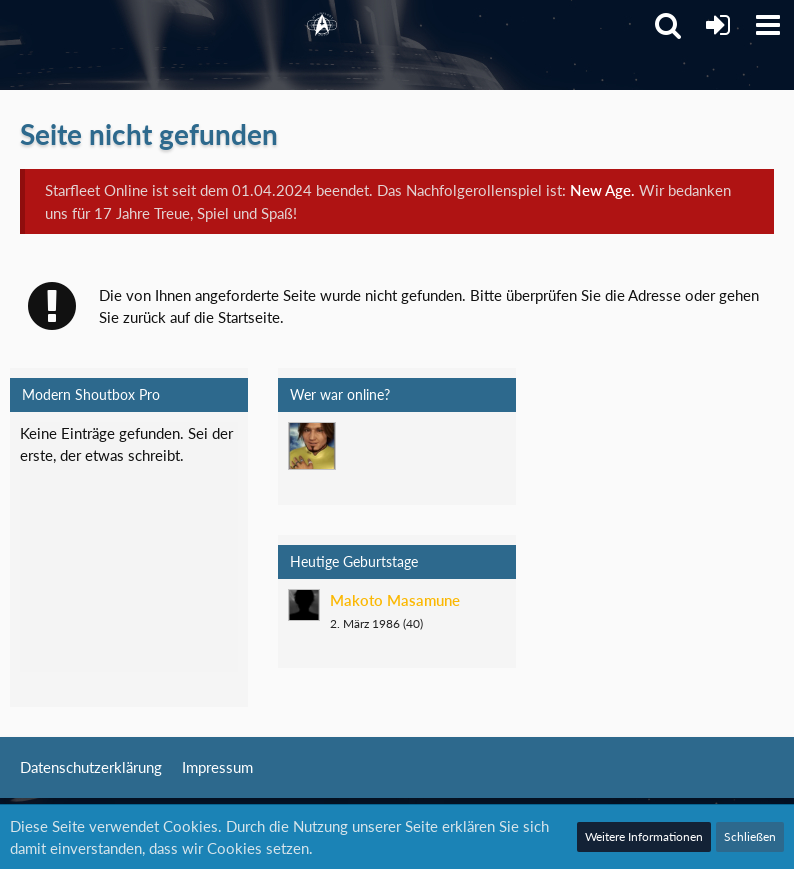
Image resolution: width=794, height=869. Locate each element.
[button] (768, 25)
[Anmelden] (718, 25)
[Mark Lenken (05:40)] (312, 446)
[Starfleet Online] (322, 25)
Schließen (750, 836)
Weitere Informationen (644, 836)
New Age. (602, 190)
